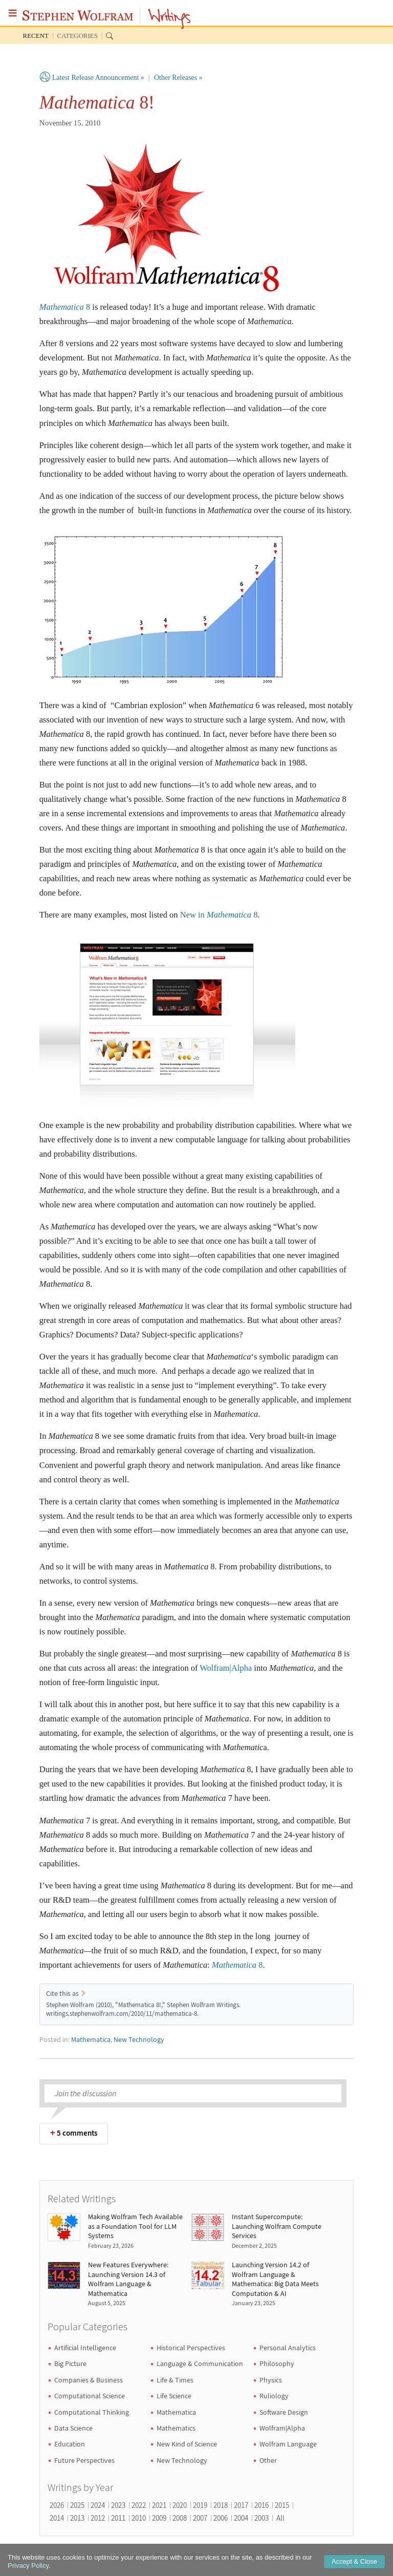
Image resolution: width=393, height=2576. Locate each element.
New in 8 (219, 915)
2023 (118, 2505)
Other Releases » (178, 77)
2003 (261, 2518)
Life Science (174, 2395)
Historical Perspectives (191, 2347)
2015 (282, 2505)
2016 (261, 2505)
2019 (200, 2505)
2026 (57, 2505)
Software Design (283, 2412)
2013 (77, 2518)
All (280, 2518)
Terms (230, 2556)
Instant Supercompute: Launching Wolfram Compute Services (276, 2226)
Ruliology (274, 2395)
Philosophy (276, 2363)
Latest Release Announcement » (98, 77)
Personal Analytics (287, 2347)
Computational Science (89, 2395)
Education (69, 2444)
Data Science (73, 2428)
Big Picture (70, 2363)
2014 (57, 2518)
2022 (139, 2505)
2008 (179, 2518)
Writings (169, 19)
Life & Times (175, 2380)
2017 (241, 2505)
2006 (220, 2518)
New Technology (139, 2039)
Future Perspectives (84, 2460)
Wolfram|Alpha (226, 1668)
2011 (118, 2518)
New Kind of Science (187, 2444)
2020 (179, 2505)
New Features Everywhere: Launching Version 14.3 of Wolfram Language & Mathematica (128, 2279)
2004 (241, 2518)
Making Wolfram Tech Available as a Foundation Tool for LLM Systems (135, 2226)
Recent (36, 35)
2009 (159, 2518)
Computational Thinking (91, 2412)
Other (268, 2460)
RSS (250, 2556)
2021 (159, 2505)
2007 (200, 2518)
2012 (98, 2518)
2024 (98, 2505)
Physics (270, 2380)
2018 (220, 2505)
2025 (77, 2505)
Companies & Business (88, 2380)
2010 (139, 2518)
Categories (77, 35)
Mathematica (91, 2039)
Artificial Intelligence (85, 2347)
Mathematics (176, 2428)
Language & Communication (200, 2363)
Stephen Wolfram (78, 15)
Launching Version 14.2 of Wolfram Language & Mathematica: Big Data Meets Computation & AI (275, 2279)
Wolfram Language (288, 2444)
